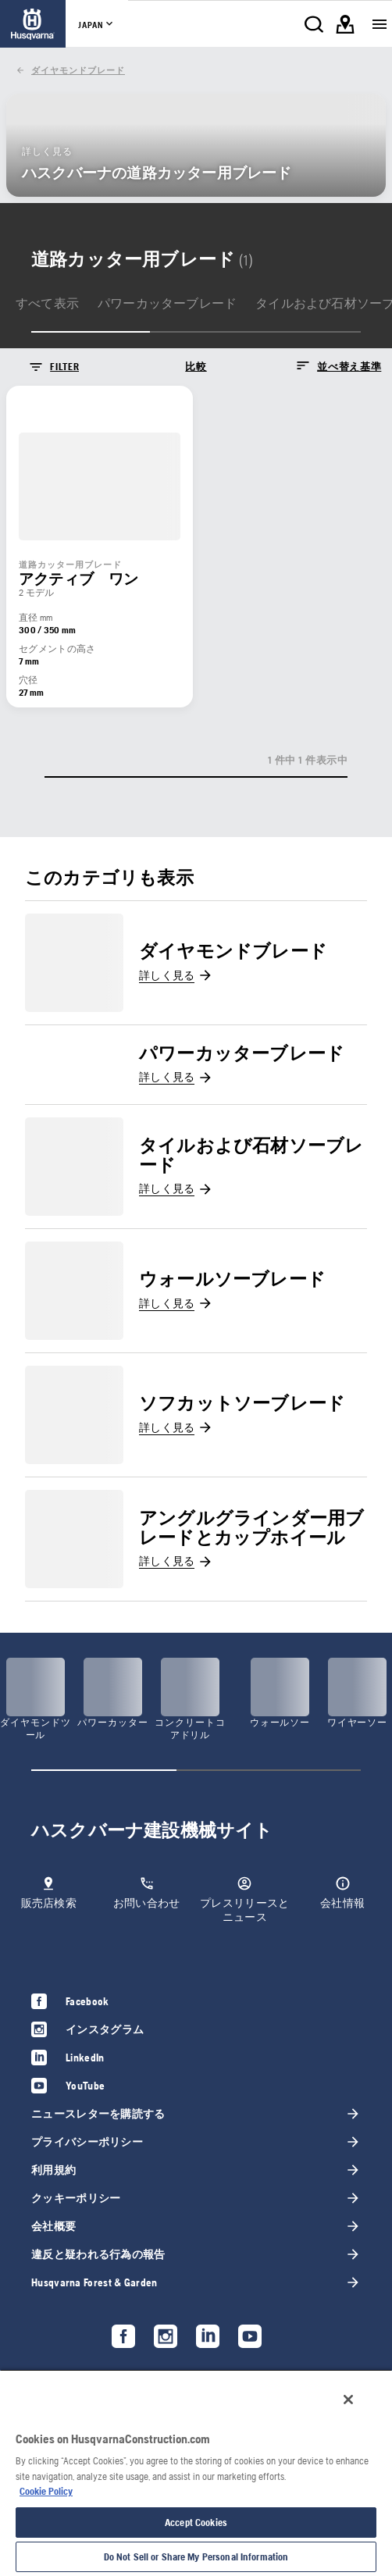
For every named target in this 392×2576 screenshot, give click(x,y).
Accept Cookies (196, 2522)
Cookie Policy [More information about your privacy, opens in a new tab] (46, 2491)
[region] (196, 2472)
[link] (33, 24)
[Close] (348, 2399)
